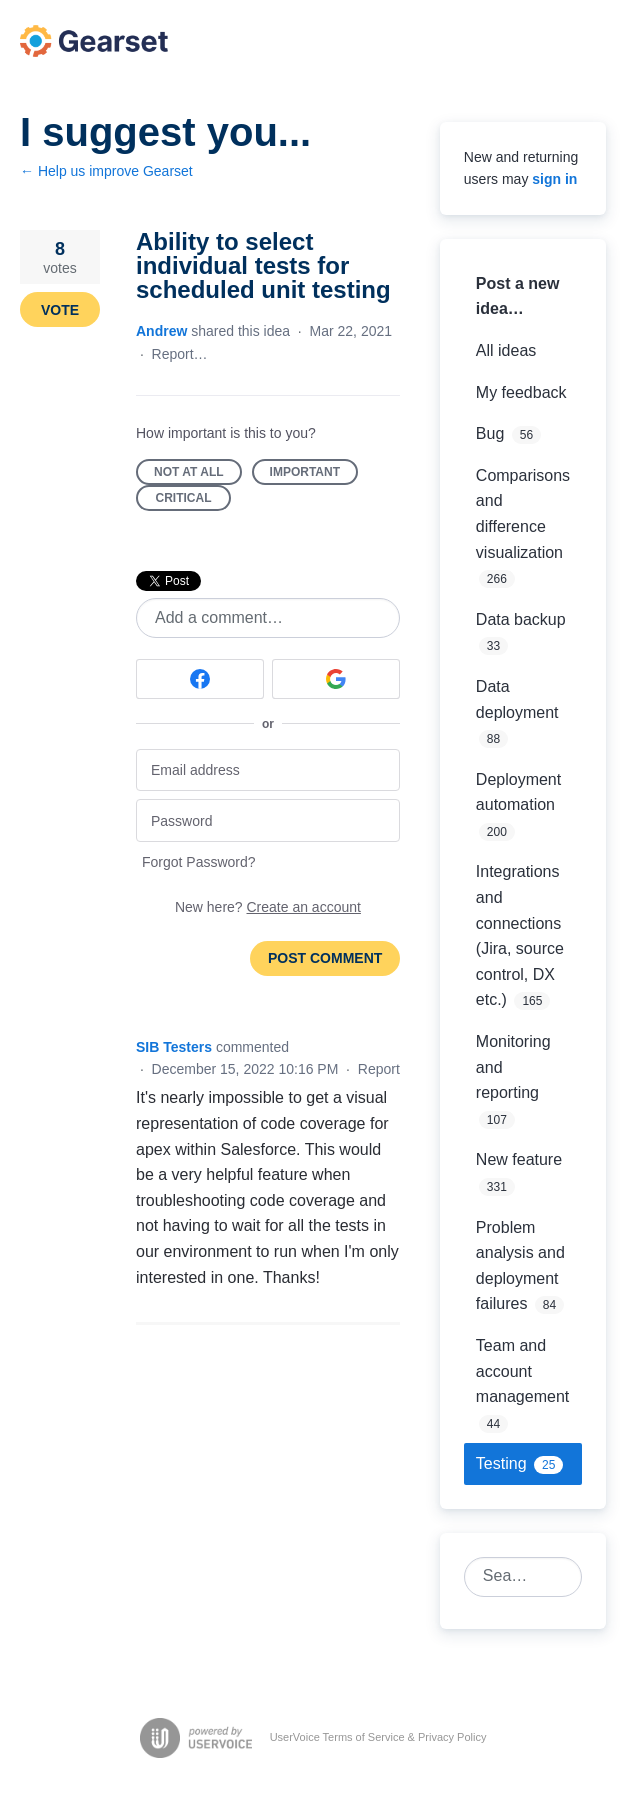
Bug (490, 433)
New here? (268, 907)
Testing (501, 1463)
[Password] (268, 820)
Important (314, 475)
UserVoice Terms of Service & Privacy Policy (378, 1737)
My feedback (521, 392)
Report (379, 1069)
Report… (180, 354)
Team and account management (522, 1371)
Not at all (198, 475)
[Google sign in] (336, 679)
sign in (554, 179)
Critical (194, 501)
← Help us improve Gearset (106, 171)
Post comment (325, 958)
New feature (519, 1159)
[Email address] (268, 770)
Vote (60, 310)
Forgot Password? (199, 862)
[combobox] (512, 1577)
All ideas (506, 350)
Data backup (521, 619)
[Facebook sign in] (200, 679)
